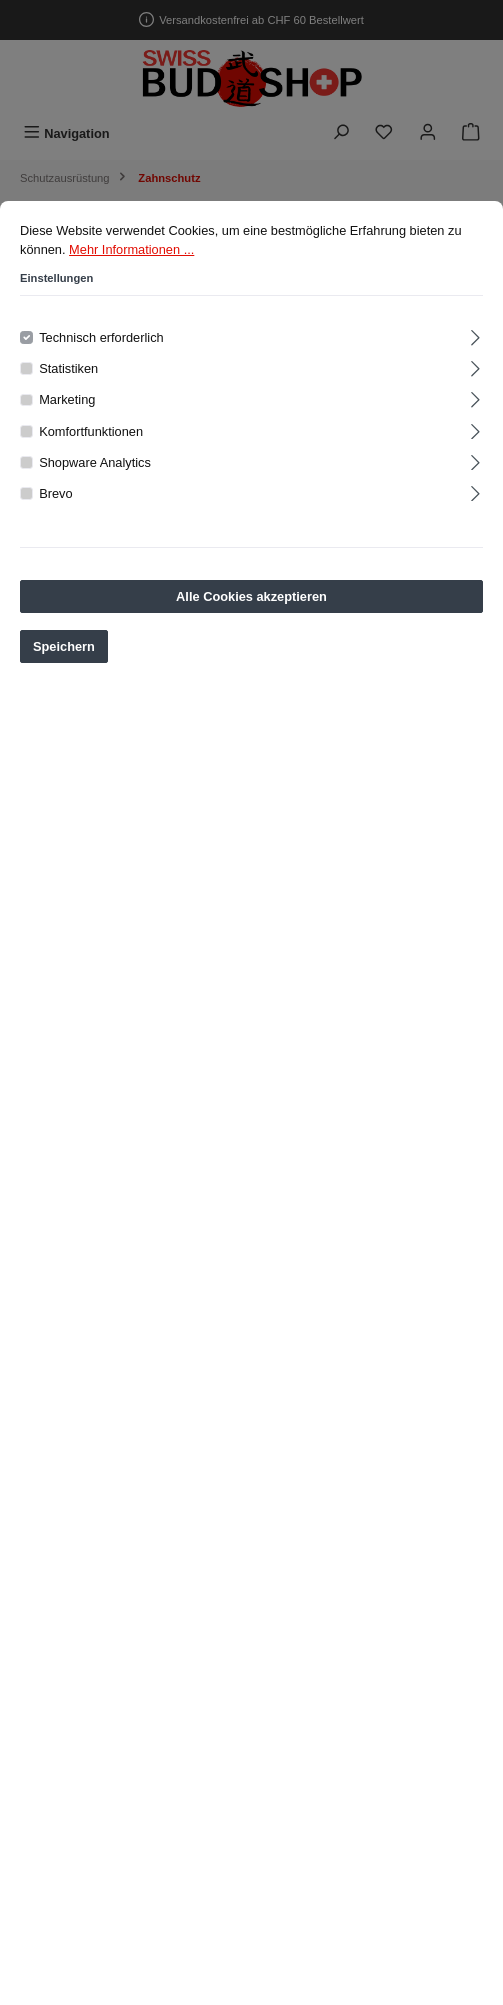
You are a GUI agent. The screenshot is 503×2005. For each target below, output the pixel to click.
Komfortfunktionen (91, 435)
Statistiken (68, 373)
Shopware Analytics (95, 467)
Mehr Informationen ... (131, 254)
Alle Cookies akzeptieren (251, 601)
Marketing (67, 404)
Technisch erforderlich (101, 342)
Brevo (55, 498)
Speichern (64, 651)
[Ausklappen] (475, 339)
